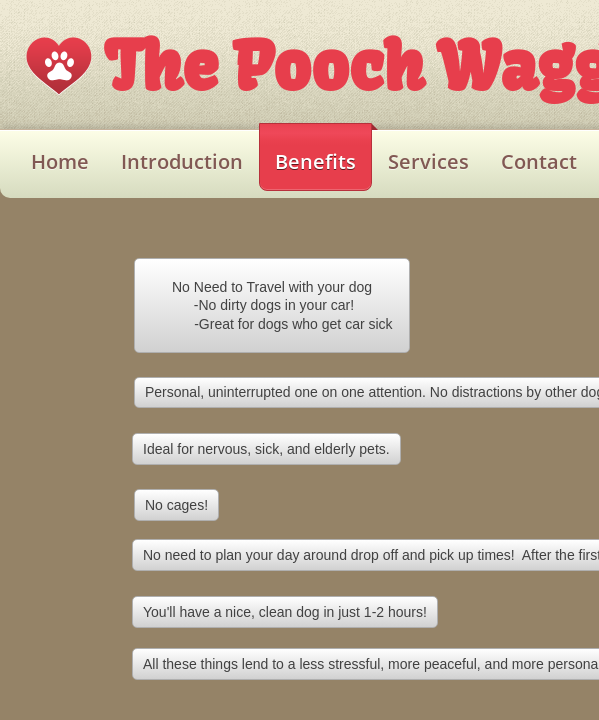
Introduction (182, 161)
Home (60, 161)
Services (428, 161)
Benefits (315, 161)
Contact (539, 161)
